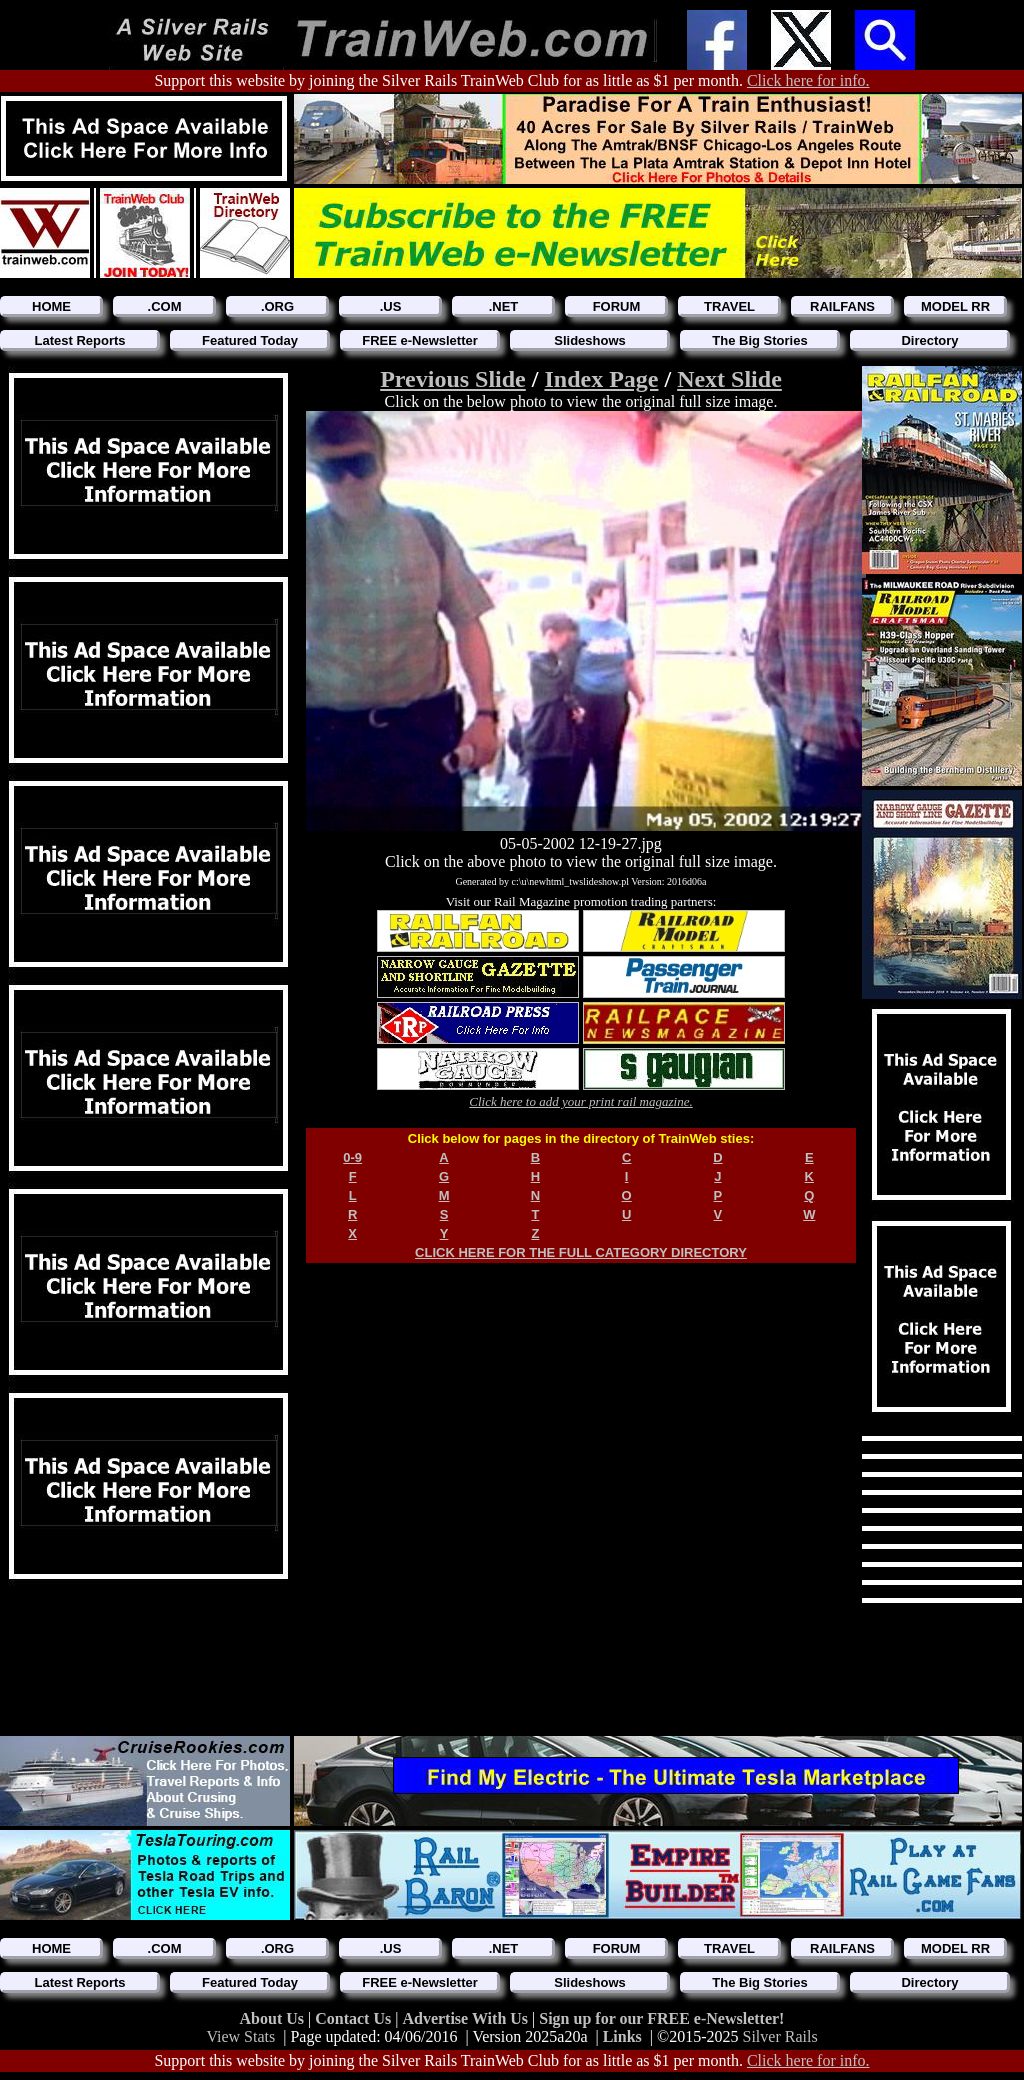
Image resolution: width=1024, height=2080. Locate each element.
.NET (504, 306)
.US (391, 306)
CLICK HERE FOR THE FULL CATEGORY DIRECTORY (581, 1252)
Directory (929, 340)
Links (622, 2036)
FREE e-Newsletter (420, 340)
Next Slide (729, 379)
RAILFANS (842, 306)
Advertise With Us (467, 2018)
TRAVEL (729, 306)
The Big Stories (759, 340)
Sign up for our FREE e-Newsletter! (661, 2018)
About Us (274, 2018)
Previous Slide (453, 379)
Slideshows (590, 340)
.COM (165, 306)
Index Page (601, 379)
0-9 (352, 1157)
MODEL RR (955, 306)
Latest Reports (79, 340)
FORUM (617, 306)
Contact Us (355, 2018)
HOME (51, 306)
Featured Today (250, 340)
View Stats (240, 2036)
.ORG (277, 306)
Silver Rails (780, 2036)
